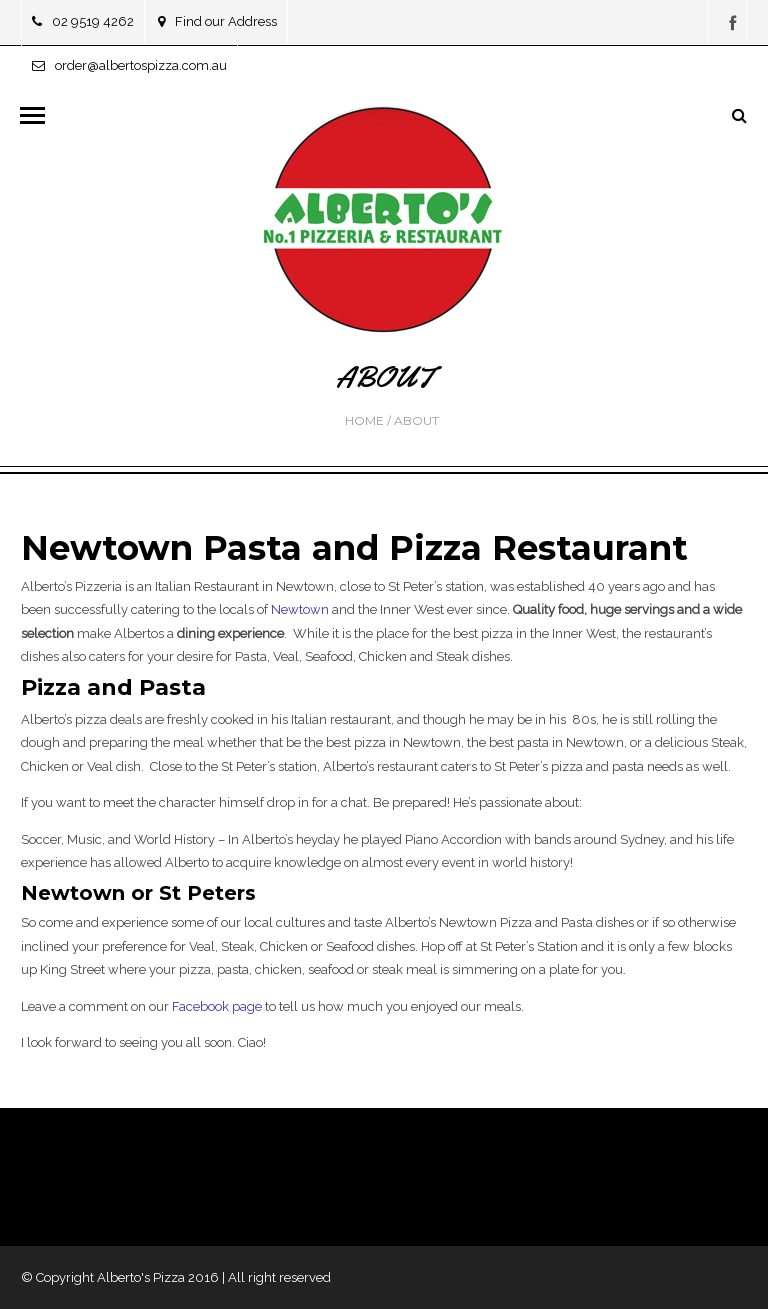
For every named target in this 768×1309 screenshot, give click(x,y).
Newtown (300, 609)
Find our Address (217, 21)
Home (364, 420)
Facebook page (217, 1006)
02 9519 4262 (83, 21)
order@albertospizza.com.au (129, 65)
